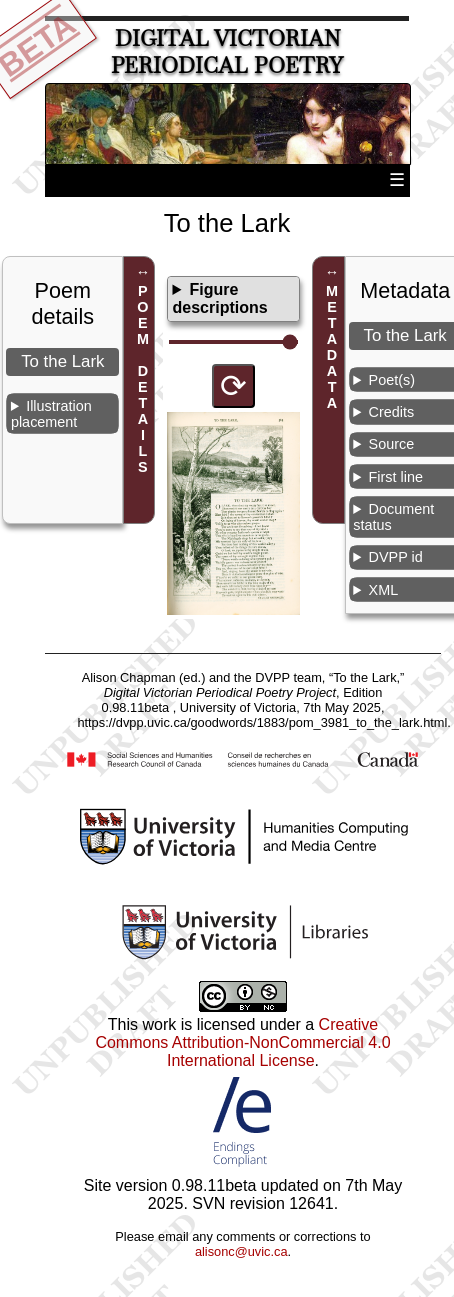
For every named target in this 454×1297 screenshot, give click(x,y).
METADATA (332, 348)
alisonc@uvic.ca (241, 1251)
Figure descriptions (219, 298)
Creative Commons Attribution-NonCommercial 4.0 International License (242, 1042)
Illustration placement (51, 414)
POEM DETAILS (143, 380)
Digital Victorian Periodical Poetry (227, 52)
